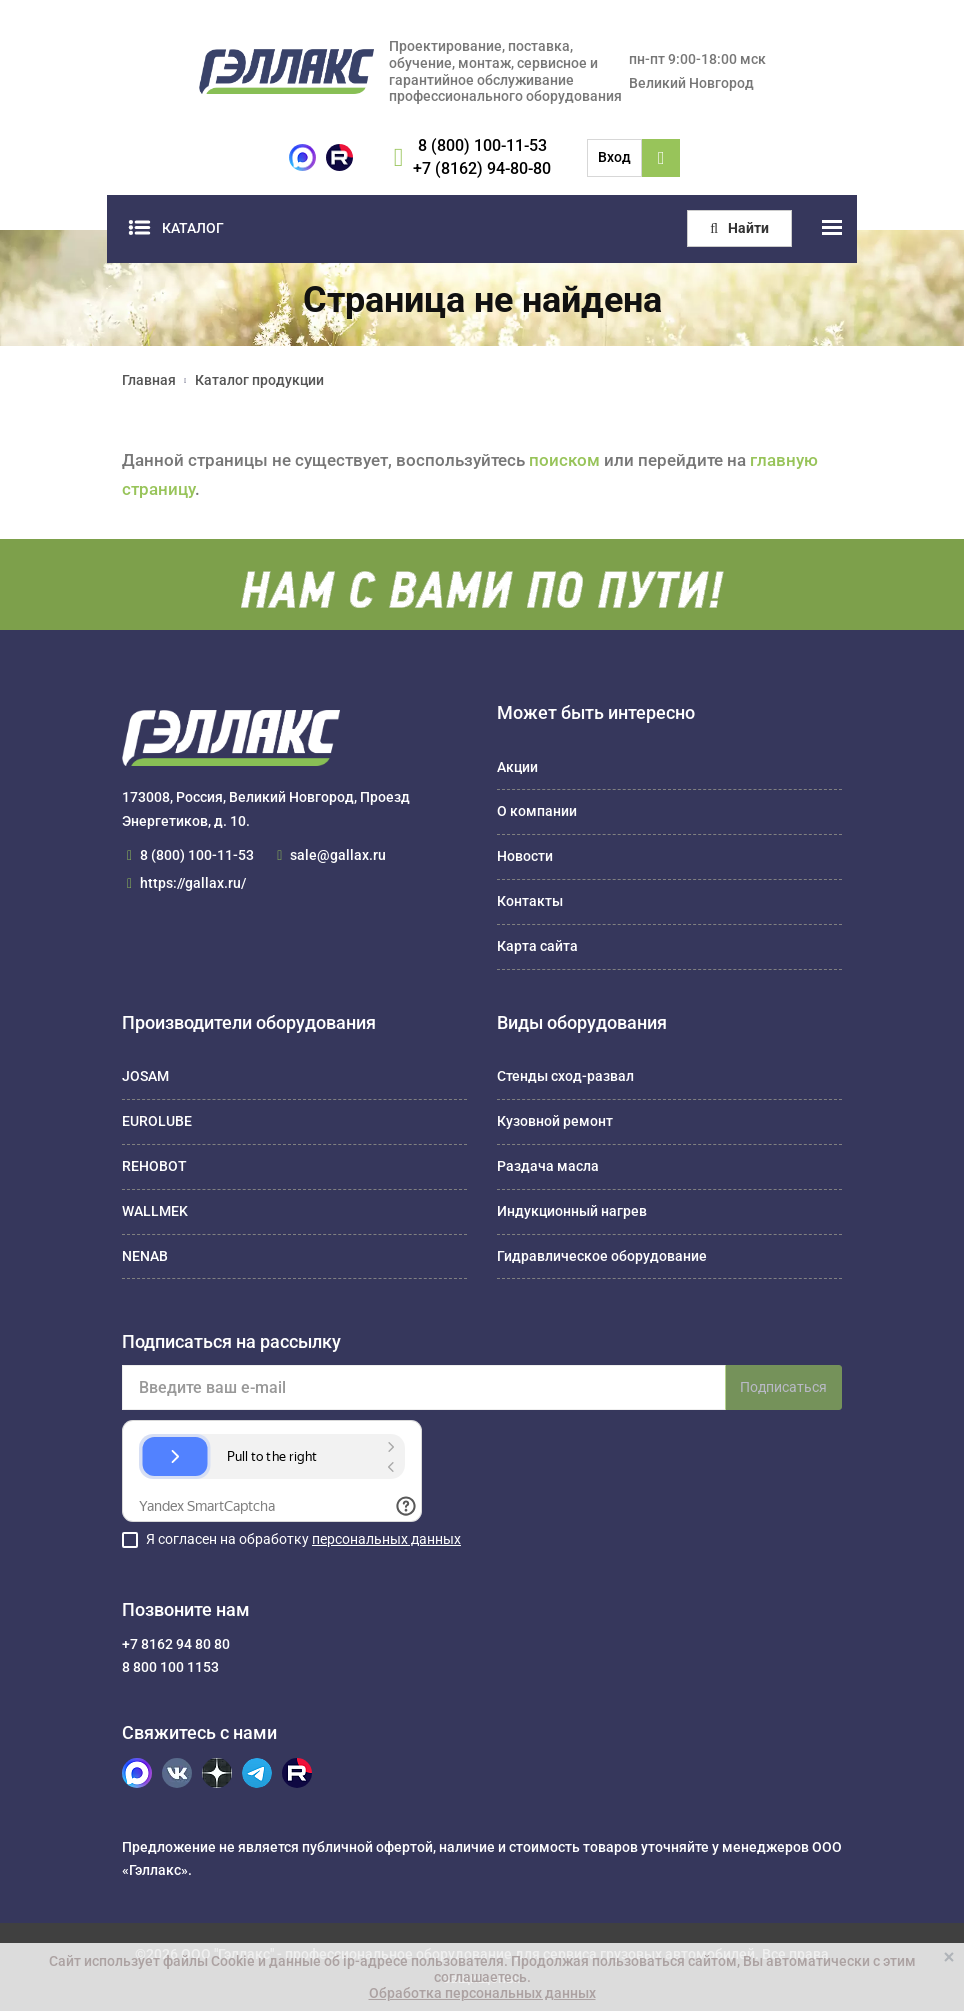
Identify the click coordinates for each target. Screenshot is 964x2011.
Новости (525, 856)
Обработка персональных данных (482, 1993)
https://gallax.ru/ (193, 883)
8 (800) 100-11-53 (482, 145)
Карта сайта (537, 946)
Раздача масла (548, 1166)
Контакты (530, 901)
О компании (537, 811)
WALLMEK (155, 1211)
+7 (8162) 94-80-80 (482, 168)
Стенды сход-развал (565, 1076)
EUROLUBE (157, 1121)
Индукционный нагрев (572, 1211)
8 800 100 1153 (170, 1667)
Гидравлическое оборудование (602, 1256)
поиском (564, 460)
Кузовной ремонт (555, 1121)
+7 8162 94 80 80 (176, 1644)
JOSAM (145, 1076)
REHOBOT (154, 1166)
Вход (614, 157)
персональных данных (386, 1539)
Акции (517, 767)
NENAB (145, 1256)
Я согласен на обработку (303, 1539)
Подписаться (783, 1387)
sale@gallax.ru (338, 855)
